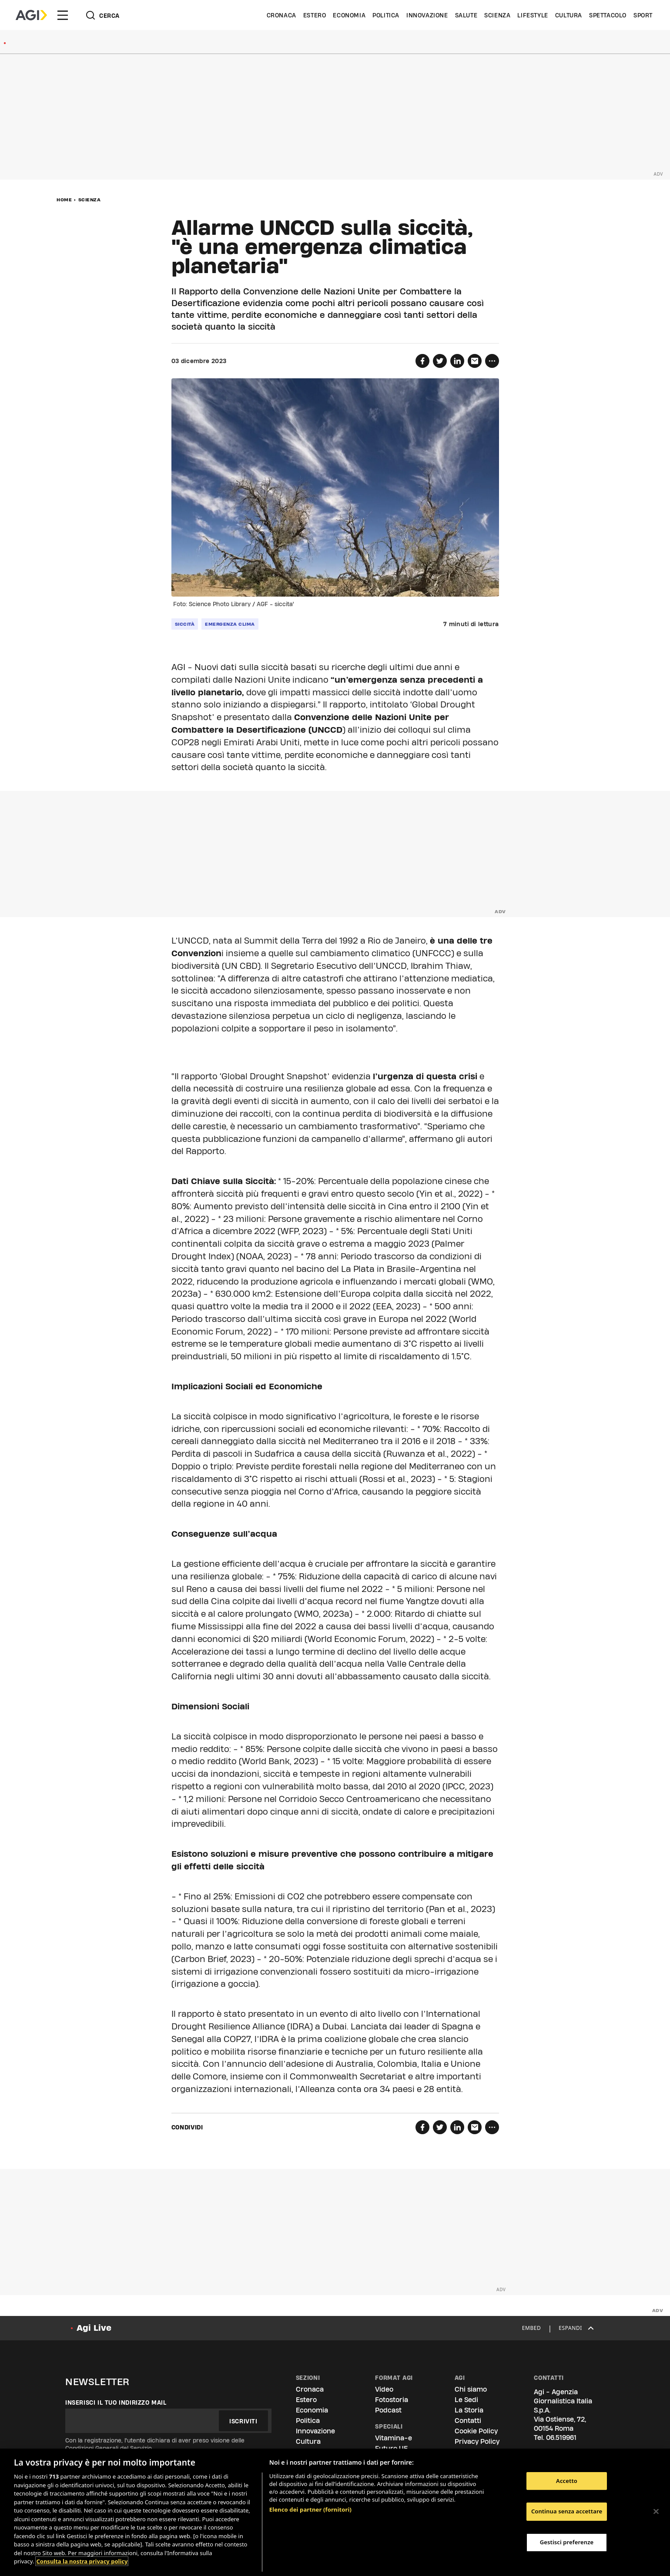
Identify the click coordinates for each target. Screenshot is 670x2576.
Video (384, 2389)
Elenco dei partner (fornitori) (310, 2509)
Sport (643, 15)
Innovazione (427, 15)
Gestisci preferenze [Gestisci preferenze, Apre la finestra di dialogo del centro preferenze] (567, 2542)
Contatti (468, 2420)
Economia (349, 15)
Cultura (568, 15)
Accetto (566, 2481)
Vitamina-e (393, 2438)
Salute (466, 15)
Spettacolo (607, 15)
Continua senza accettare (566, 2511)
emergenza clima (230, 624)
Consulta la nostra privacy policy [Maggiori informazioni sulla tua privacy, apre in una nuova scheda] (81, 2561)
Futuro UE (391, 2448)
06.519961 (561, 2437)
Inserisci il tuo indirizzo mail (116, 2402)
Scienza (497, 15)
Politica (385, 15)
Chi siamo (471, 2389)
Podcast (388, 2410)
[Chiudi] (656, 2511)
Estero (314, 15)
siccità (185, 624)
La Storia (469, 2410)
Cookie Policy (476, 2431)
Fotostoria (391, 2400)
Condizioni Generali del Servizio (108, 2448)
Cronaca (281, 15)
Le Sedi (466, 2400)
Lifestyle (532, 15)
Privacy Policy (477, 2441)
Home (64, 200)
